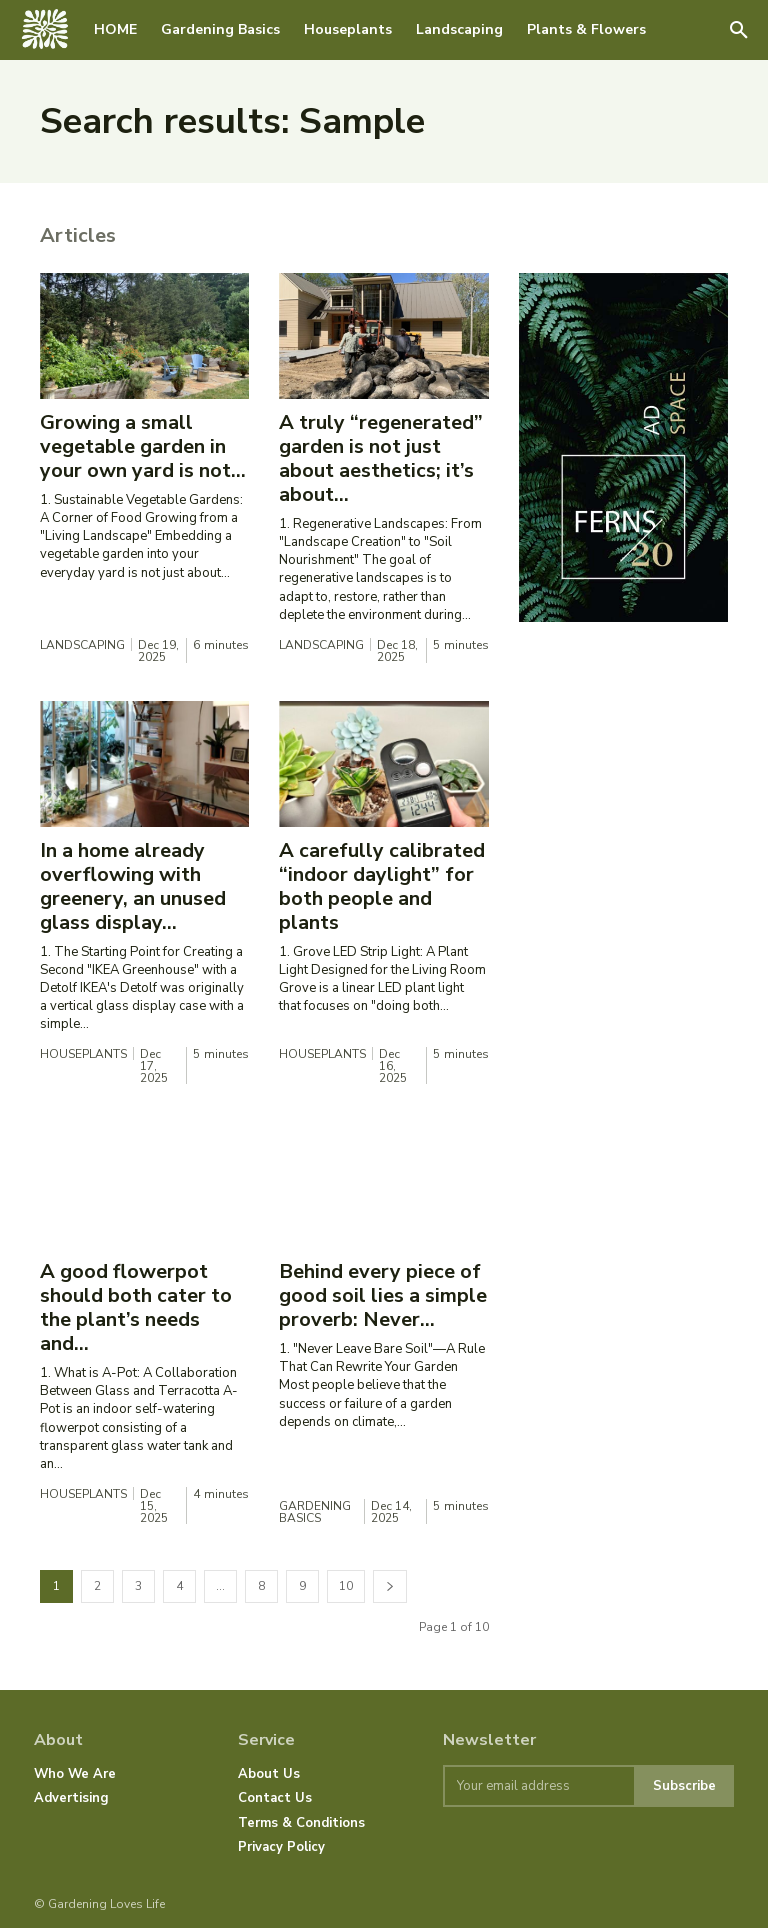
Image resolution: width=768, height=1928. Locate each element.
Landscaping (82, 645)
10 (346, 1586)
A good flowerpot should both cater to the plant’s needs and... (136, 1307)
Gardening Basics (315, 1512)
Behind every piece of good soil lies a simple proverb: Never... (383, 1295)
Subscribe (684, 1786)
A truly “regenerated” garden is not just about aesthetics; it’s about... (381, 458)
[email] (538, 1786)
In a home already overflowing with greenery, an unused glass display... (133, 886)
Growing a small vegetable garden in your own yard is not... (143, 446)
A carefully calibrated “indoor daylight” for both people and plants (382, 886)
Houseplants (83, 1054)
